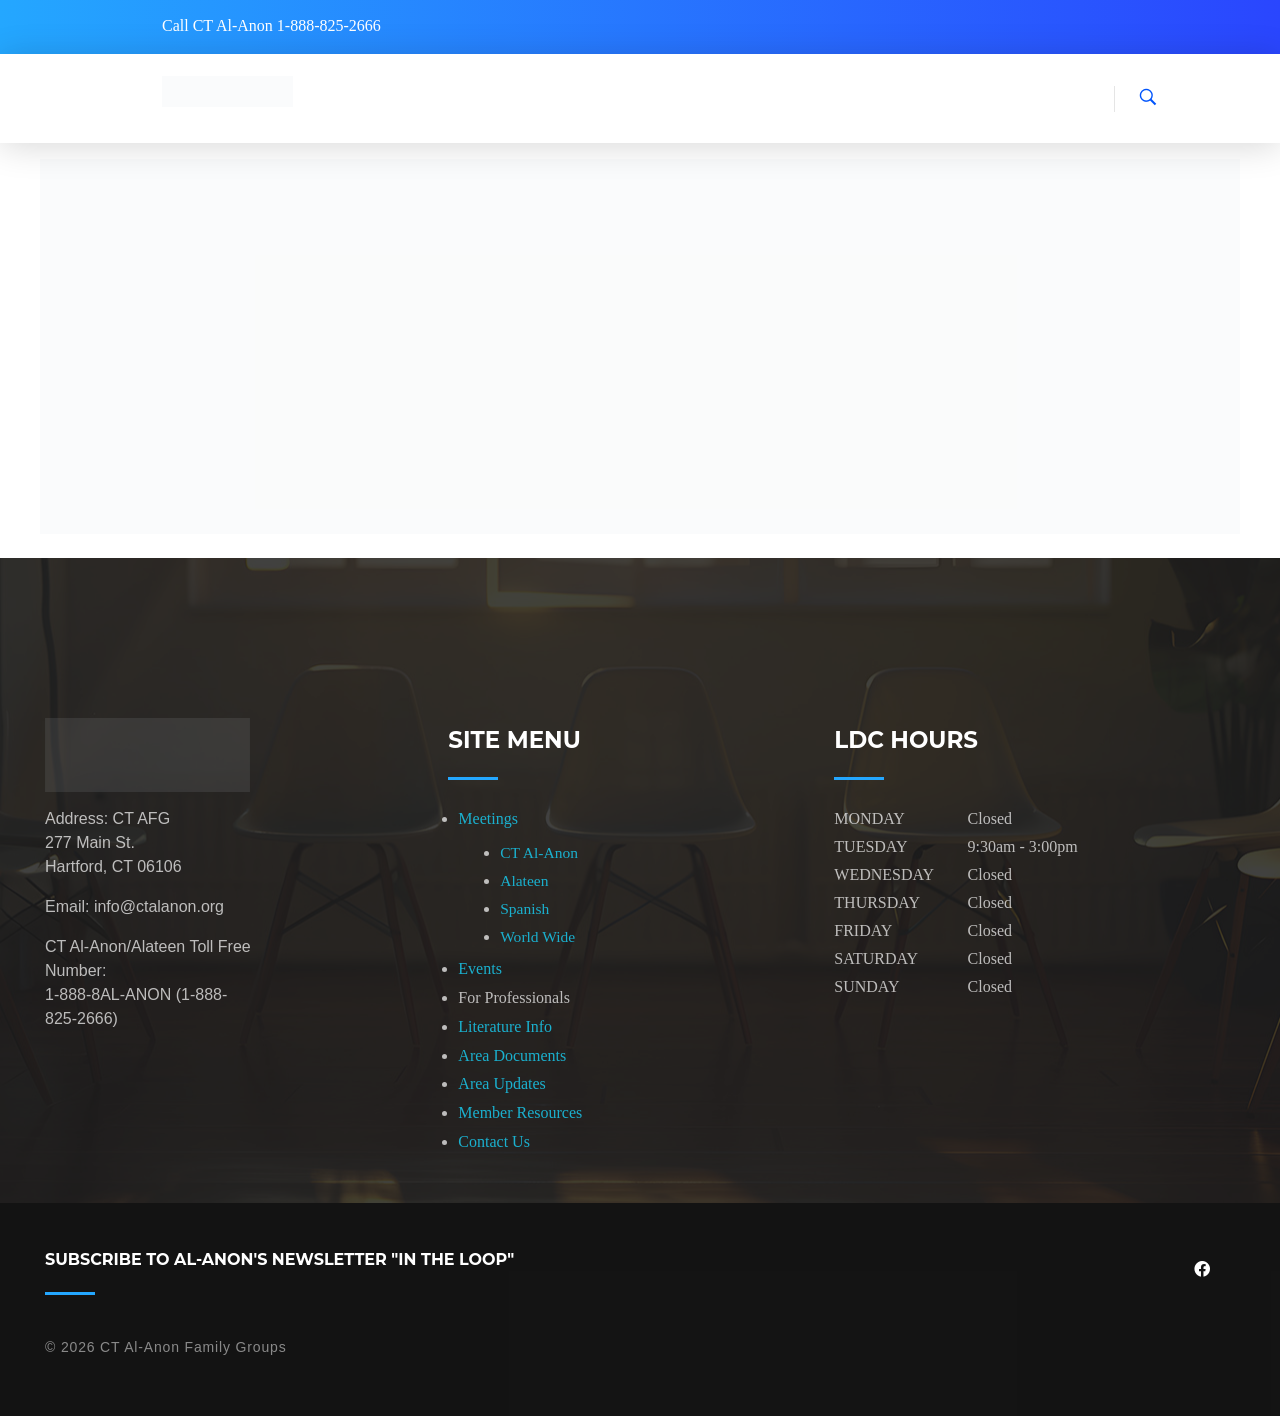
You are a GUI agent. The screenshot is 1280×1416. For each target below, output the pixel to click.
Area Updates (502, 1083)
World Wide (537, 936)
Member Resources (520, 1112)
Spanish (524, 908)
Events (480, 968)
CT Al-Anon (539, 852)
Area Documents (512, 1055)
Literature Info (505, 1026)
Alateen (524, 880)
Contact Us (494, 1141)
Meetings (488, 818)
